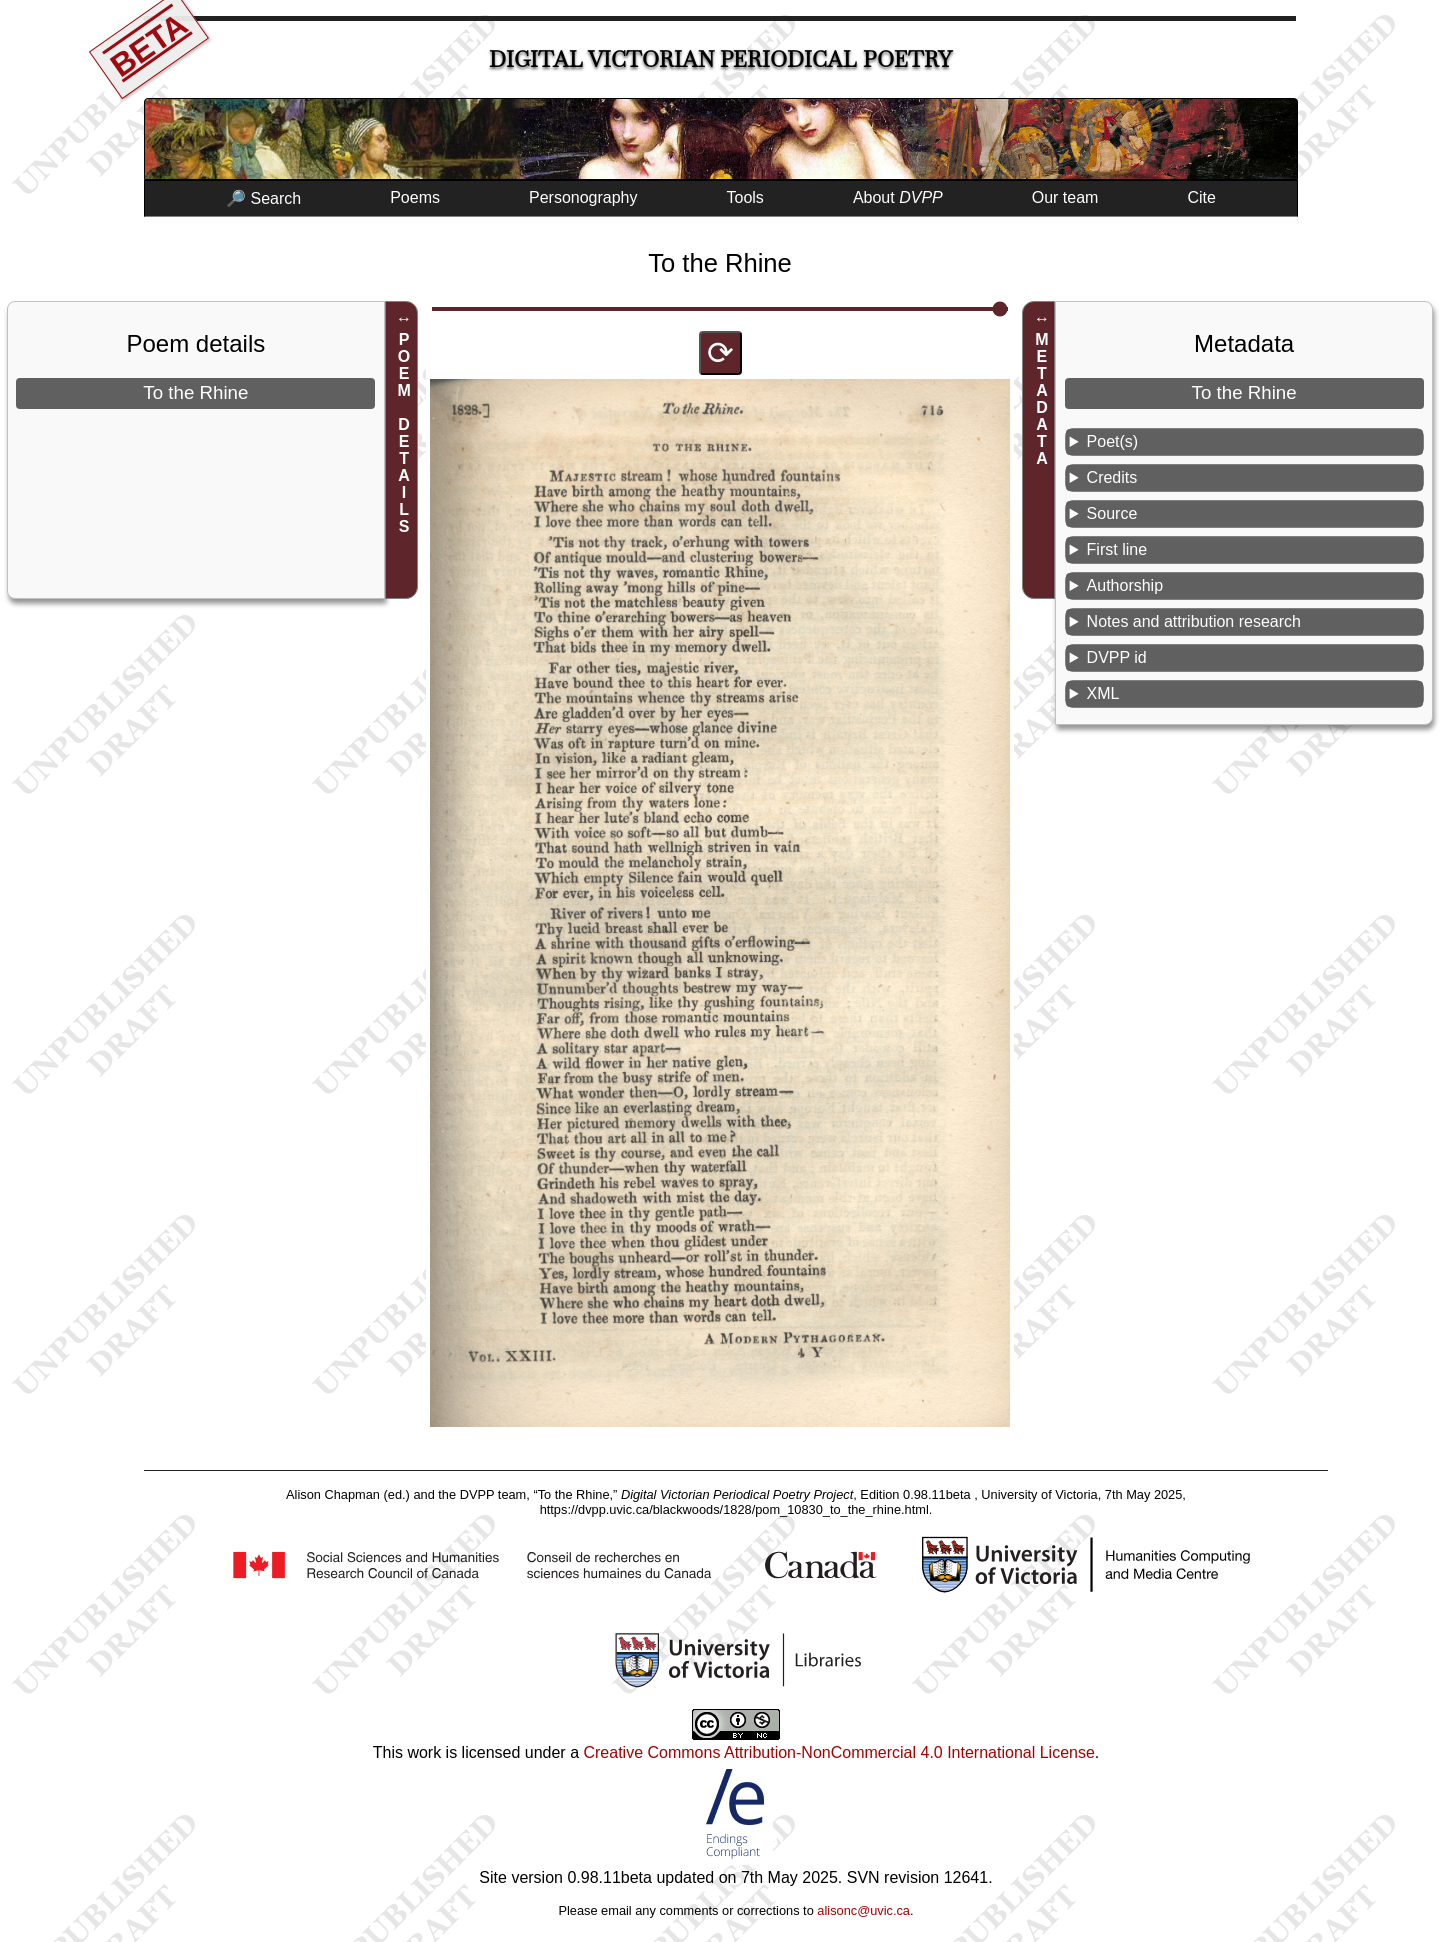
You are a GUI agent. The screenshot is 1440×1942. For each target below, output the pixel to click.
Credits (1112, 477)
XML (1103, 693)
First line (1117, 549)
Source (1112, 513)
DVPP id (1117, 657)
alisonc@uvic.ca (863, 1910)
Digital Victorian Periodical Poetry (720, 59)
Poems (415, 197)
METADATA (1041, 399)
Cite (1201, 197)
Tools (745, 197)
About (898, 197)
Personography (583, 197)
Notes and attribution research (1194, 621)
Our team (1065, 197)
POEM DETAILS (404, 433)
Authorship (1125, 585)
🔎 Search (263, 198)
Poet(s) (1113, 441)
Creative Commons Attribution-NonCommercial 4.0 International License (838, 1752)
